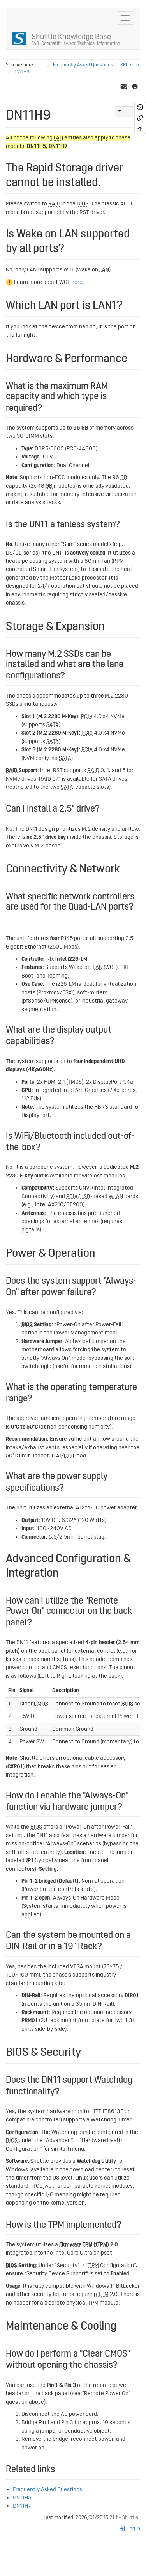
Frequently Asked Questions (83, 65)
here (77, 282)
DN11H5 (22, 2498)
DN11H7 (22, 2506)
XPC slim (129, 65)
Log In (130, 2528)
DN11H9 (21, 72)
